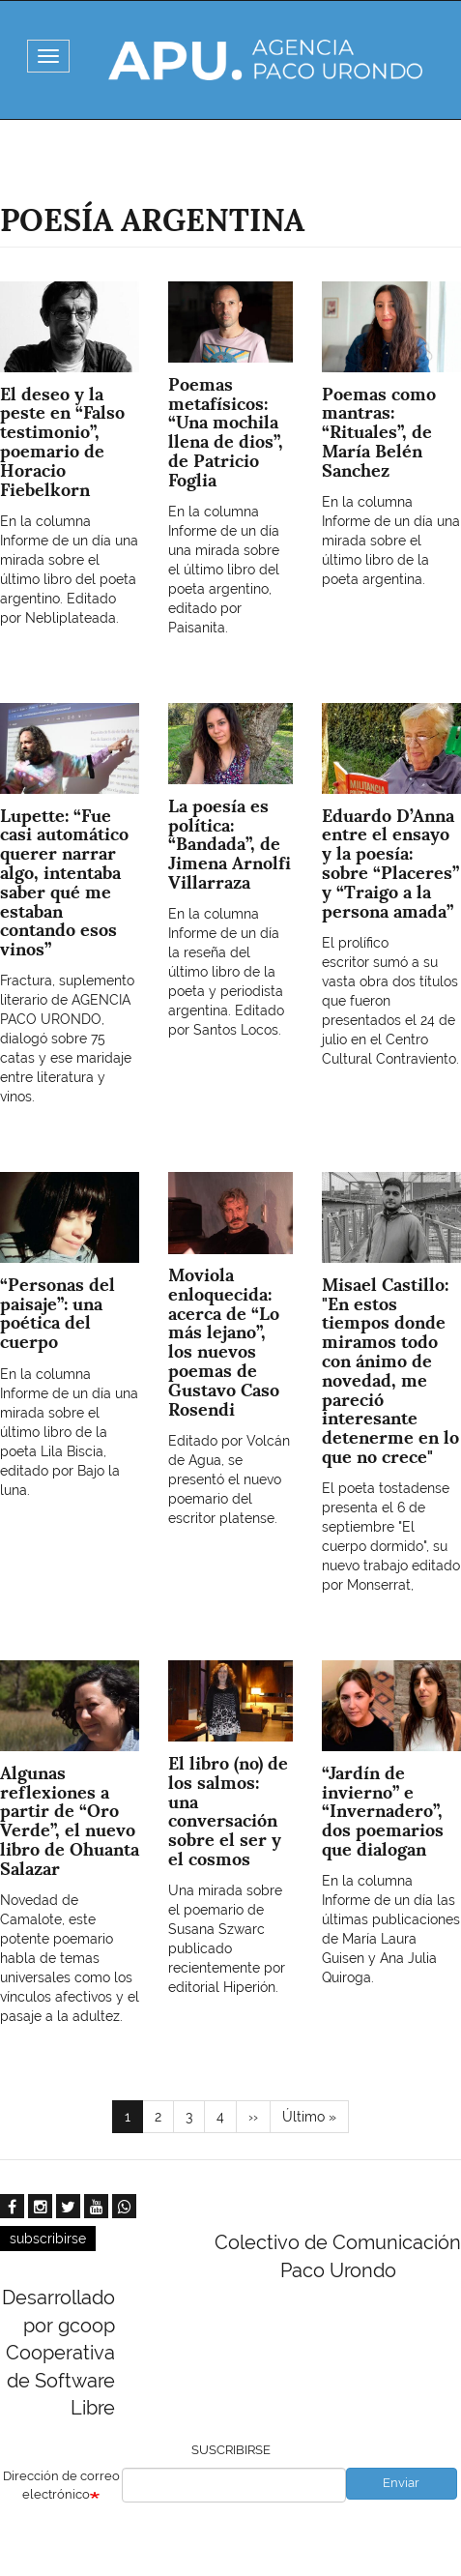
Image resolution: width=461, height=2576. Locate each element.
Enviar (401, 2482)
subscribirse (48, 2238)
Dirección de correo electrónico (61, 2485)
